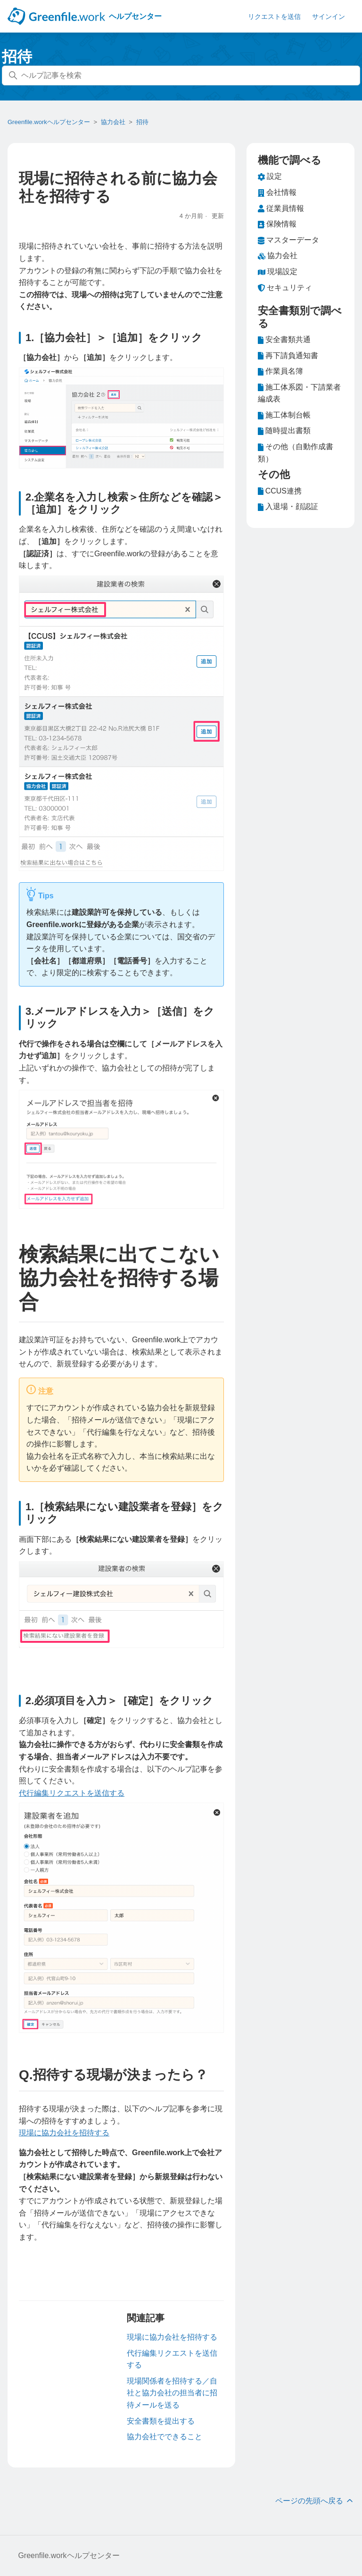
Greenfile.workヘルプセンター (49, 121)
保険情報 (277, 224)
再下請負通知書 (288, 356)
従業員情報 (281, 208)
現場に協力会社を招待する (64, 2133)
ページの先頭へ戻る (314, 2500)
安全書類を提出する (161, 2421)
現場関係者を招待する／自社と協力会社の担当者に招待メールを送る (172, 2393)
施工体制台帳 (284, 415)
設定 (270, 176)
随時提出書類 (284, 431)
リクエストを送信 (274, 16)
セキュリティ (285, 288)
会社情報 (277, 192)
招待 (142, 121)
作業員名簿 (280, 371)
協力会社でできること (164, 2437)
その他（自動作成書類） (295, 452)
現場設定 (277, 272)
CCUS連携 (280, 491)
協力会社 (113, 121)
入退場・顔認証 (288, 507)
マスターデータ (288, 240)
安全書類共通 (284, 340)
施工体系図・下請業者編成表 (299, 392)
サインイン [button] (328, 16)
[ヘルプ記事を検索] (181, 75)
